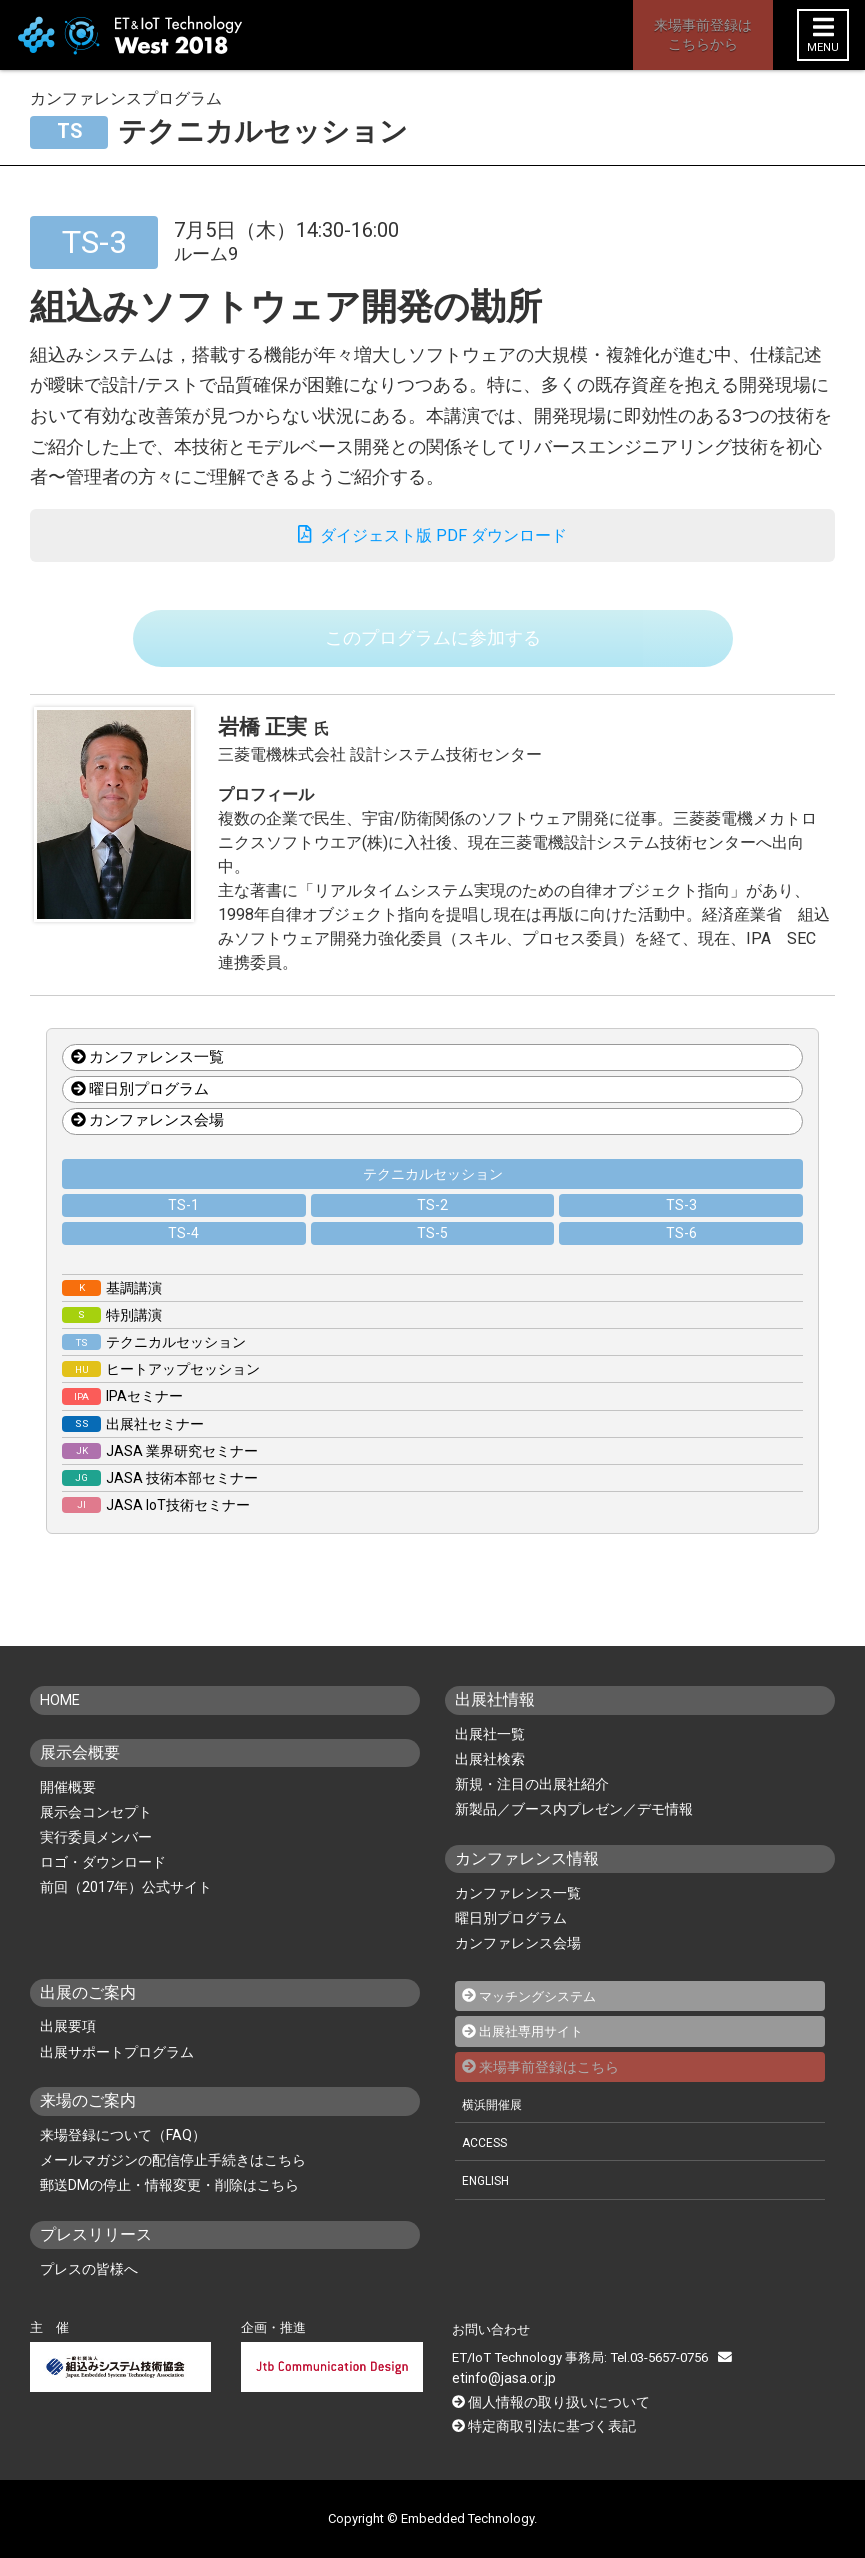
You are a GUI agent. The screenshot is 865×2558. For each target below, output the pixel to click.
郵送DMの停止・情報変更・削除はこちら (169, 2207)
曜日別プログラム (140, 1111)
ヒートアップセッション (161, 1391)
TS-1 (183, 1227)
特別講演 (112, 1337)
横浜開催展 (494, 2125)
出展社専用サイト (535, 2053)
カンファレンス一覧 (147, 1079)
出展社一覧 (490, 1756)
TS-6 (681, 1255)
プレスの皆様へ (89, 2291)
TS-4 (183, 1255)
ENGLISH (488, 2201)
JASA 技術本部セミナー (160, 1500)
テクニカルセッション (433, 1196)
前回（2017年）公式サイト (126, 1909)
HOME (62, 1721)
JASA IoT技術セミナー (156, 1527)
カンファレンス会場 (147, 1143)
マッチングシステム (542, 2018)
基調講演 (112, 1310)
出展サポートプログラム (117, 2074)
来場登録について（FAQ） (123, 2157)
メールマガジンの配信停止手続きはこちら (173, 2182)
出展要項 (68, 2049)
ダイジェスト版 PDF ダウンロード (433, 539)
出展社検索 (490, 1781)
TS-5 (432, 1255)
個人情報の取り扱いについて (552, 2401)
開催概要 (68, 1808)
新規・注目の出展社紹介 (532, 1806)
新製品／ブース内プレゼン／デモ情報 (574, 1831)
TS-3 (681, 1227)
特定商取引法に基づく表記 (546, 2424)
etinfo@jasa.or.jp (775, 2378)
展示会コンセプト (96, 1834)
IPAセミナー (122, 1418)
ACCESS (487, 2163)
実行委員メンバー (96, 1859)
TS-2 (432, 1227)
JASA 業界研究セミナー (160, 1473)
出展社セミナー (133, 1446)
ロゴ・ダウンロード (103, 1884)
